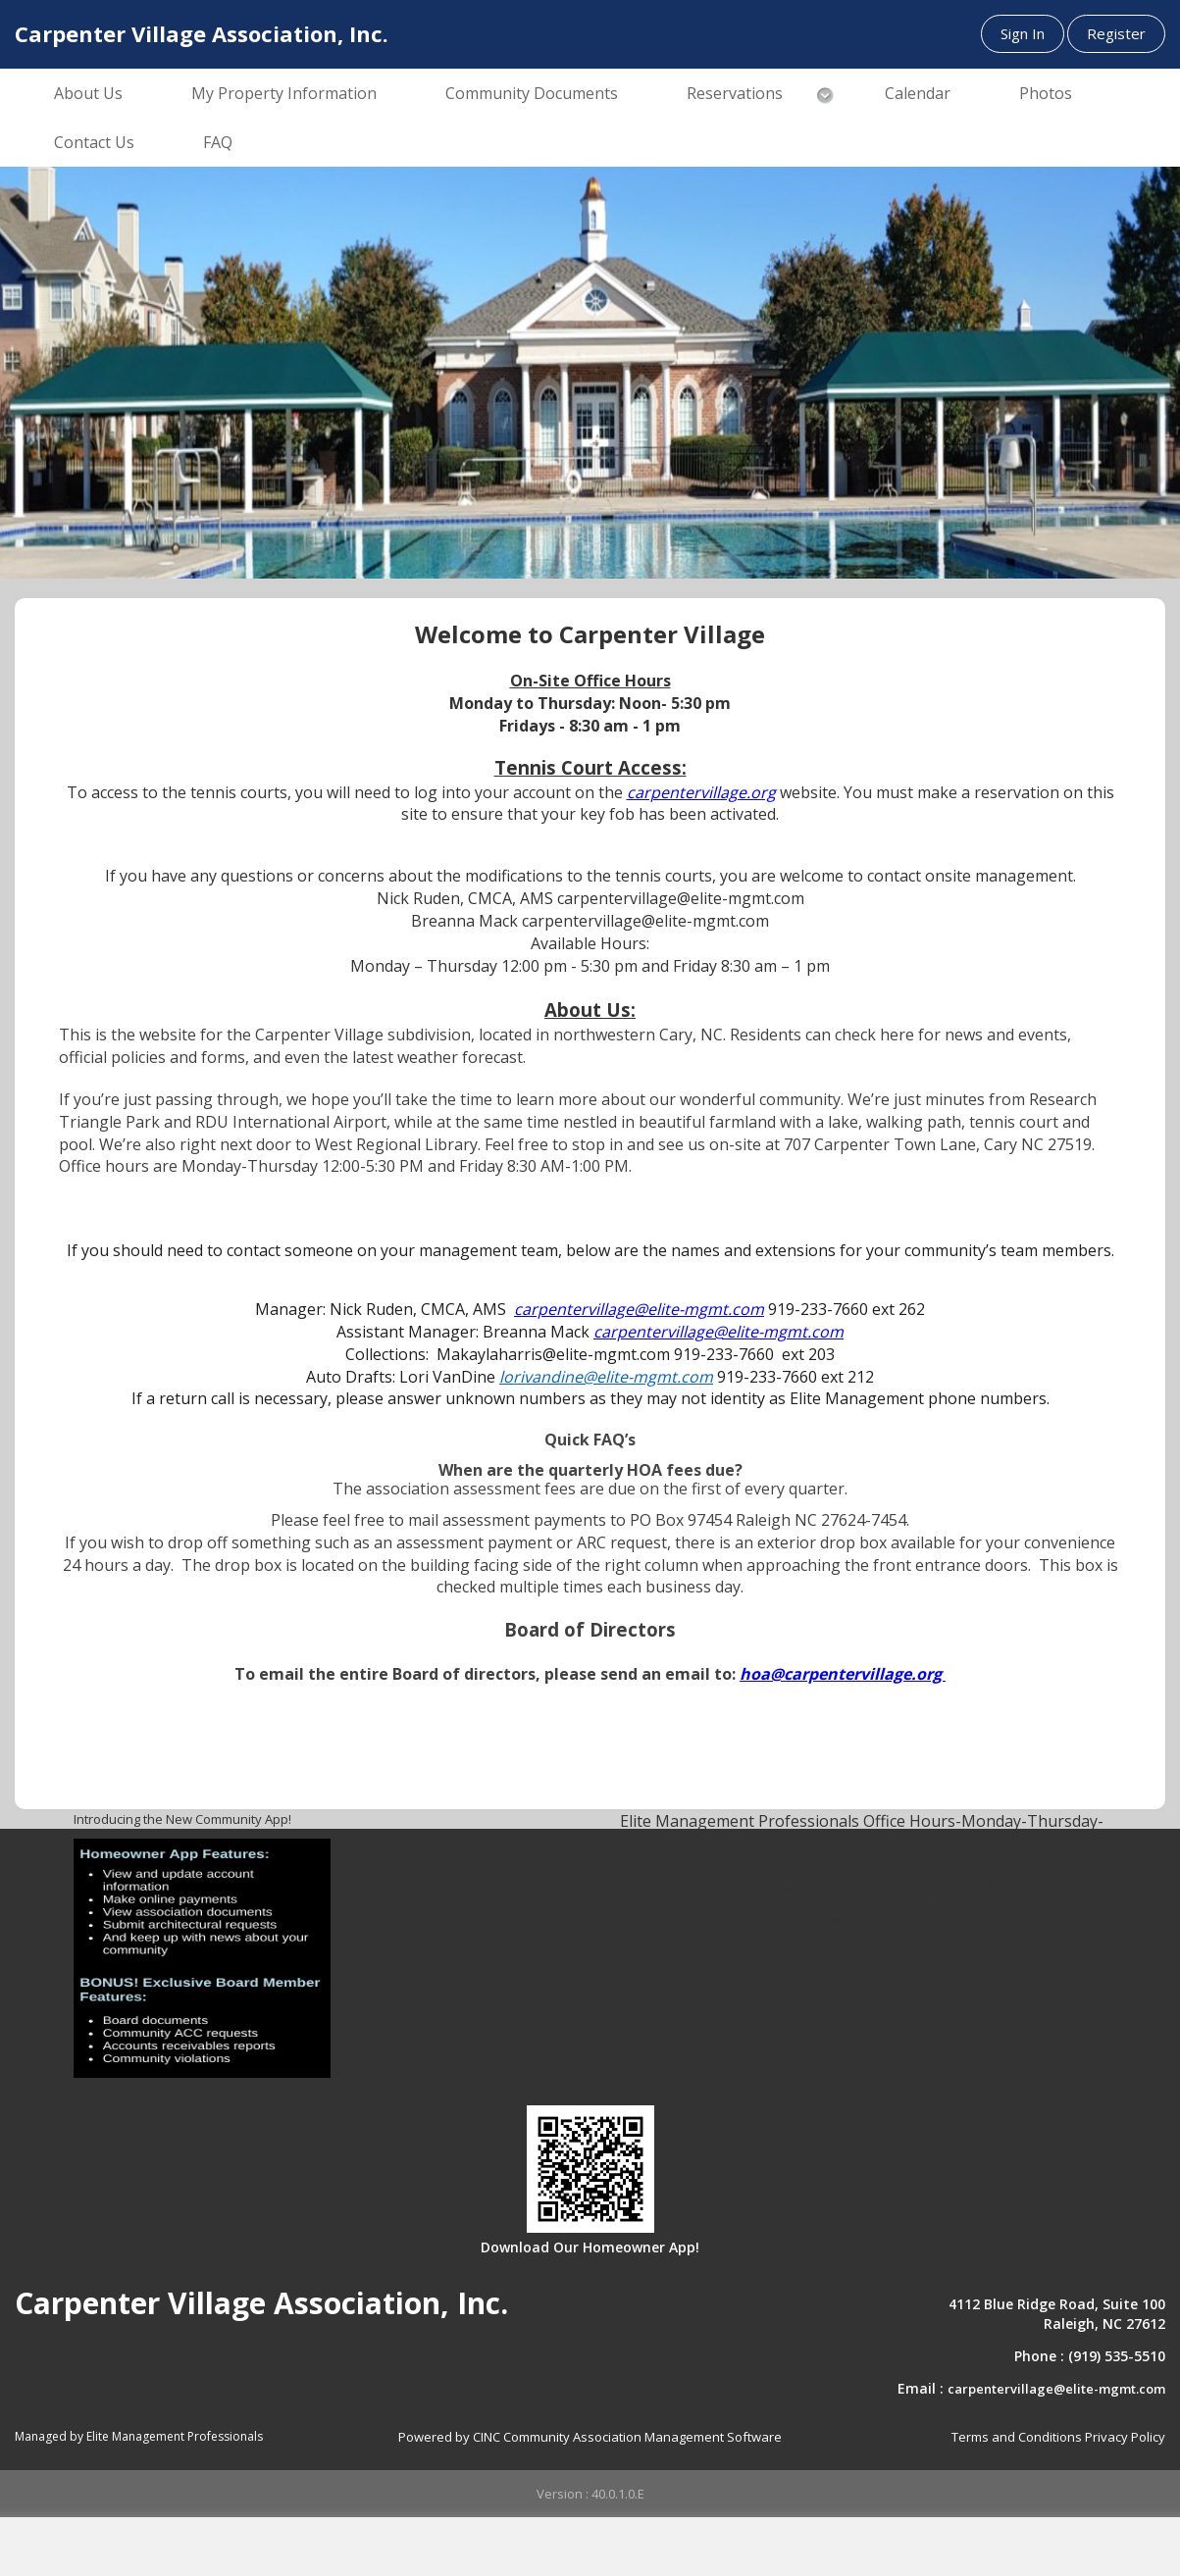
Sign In (1022, 33)
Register (1116, 33)
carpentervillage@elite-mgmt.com (1056, 2389)
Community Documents (531, 93)
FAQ (217, 142)
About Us (88, 93)
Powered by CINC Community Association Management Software (590, 2437)
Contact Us (94, 142)
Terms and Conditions (1016, 2437)
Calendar (917, 93)
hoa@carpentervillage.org (843, 1674)
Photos (1045, 93)
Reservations (735, 93)
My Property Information (284, 93)
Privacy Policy (1125, 2437)
